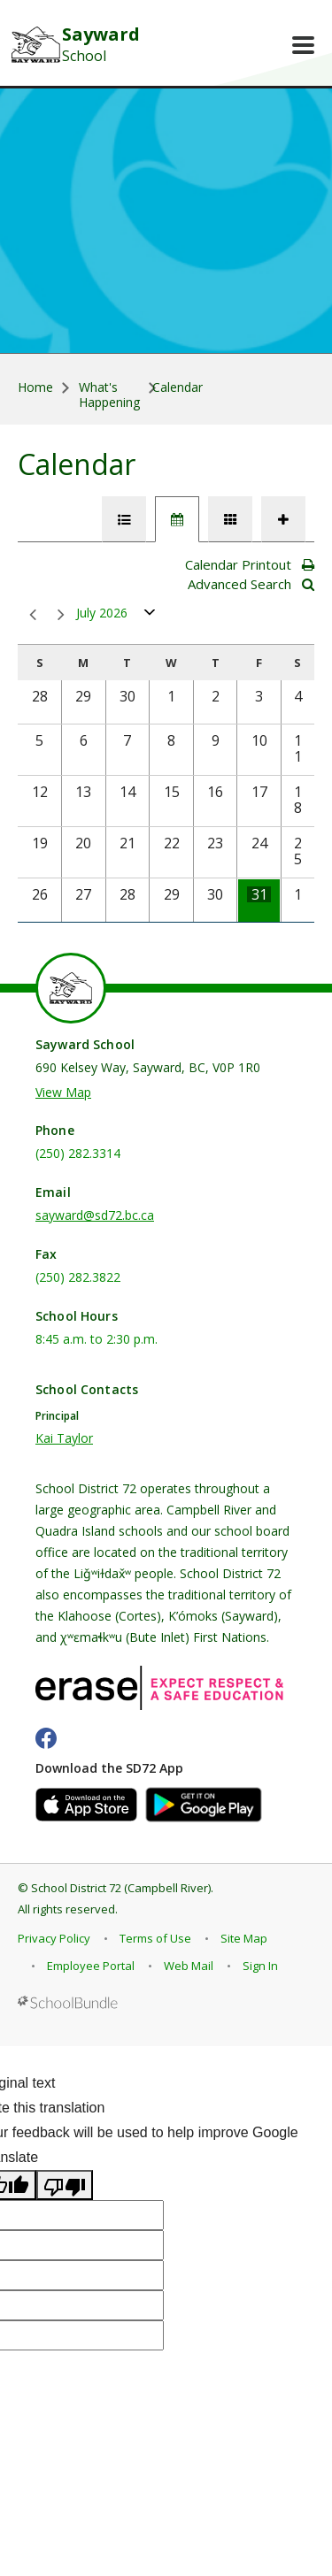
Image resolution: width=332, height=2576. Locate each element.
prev (32, 615)
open (150, 616)
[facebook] (46, 1738)
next (61, 615)
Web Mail (188, 1966)
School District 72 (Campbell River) (121, 1888)
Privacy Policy (54, 1938)
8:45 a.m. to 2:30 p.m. (96, 1338)
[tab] (124, 519)
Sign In (260, 1966)
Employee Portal (91, 1966)
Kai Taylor (64, 1438)
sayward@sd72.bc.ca (94, 1215)
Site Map (243, 1938)
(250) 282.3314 (77, 1153)
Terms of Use (155, 1938)
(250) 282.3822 (77, 1277)
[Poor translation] (64, 2185)
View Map (63, 1092)
